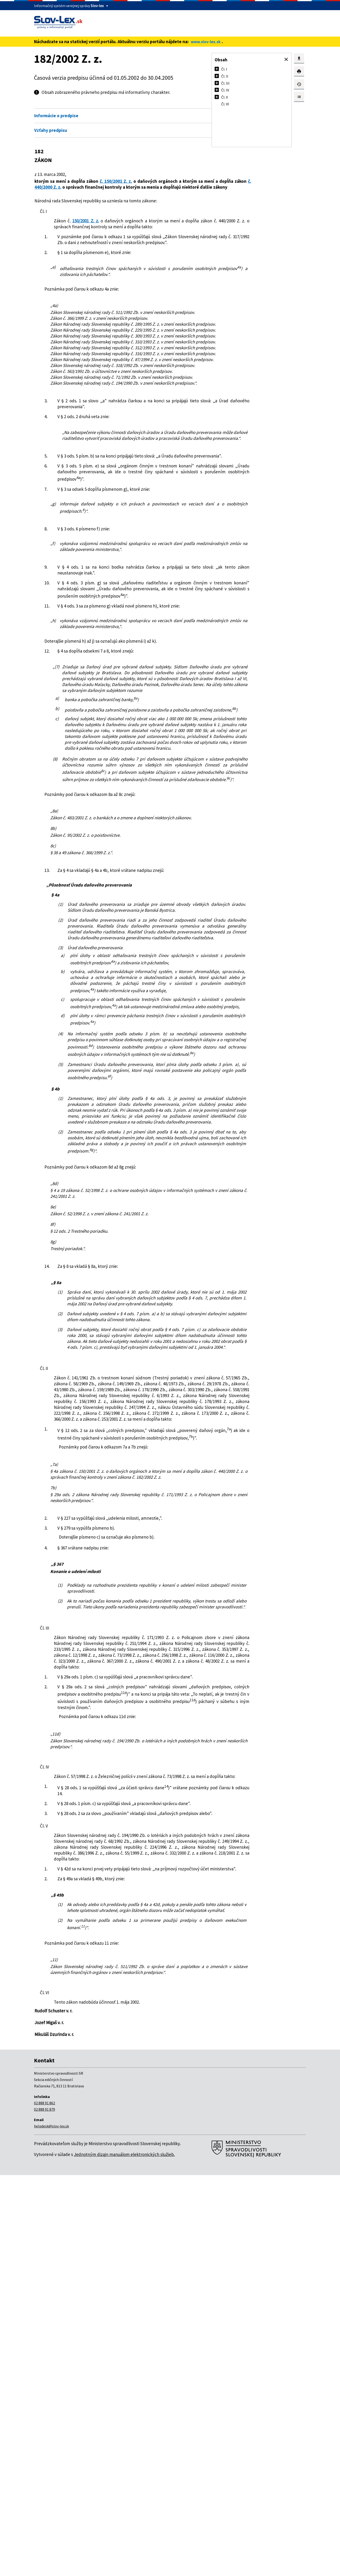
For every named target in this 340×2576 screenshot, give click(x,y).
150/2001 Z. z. (87, 226)
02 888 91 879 (44, 2510)
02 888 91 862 (44, 2503)
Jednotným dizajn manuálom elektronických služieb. (124, 2555)
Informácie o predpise (56, 115)
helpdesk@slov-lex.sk (51, 2527)
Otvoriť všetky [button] (179, 105)
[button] (286, 59)
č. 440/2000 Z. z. (113, 187)
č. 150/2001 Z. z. (121, 181)
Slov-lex (97, 5)
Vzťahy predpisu (50, 130)
